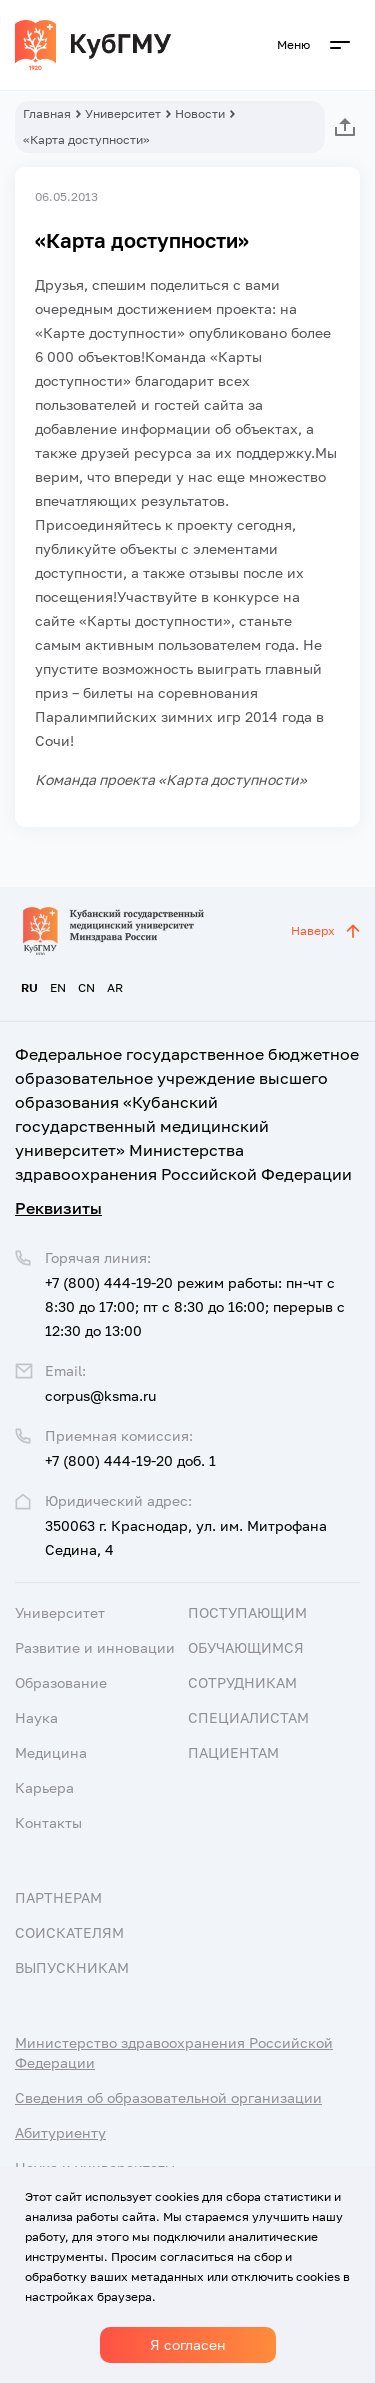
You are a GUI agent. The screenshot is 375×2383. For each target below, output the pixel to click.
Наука (36, 1717)
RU (29, 987)
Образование (61, 1682)
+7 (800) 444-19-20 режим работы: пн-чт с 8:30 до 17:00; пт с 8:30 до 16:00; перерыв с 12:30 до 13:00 (195, 1306)
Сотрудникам (242, 1682)
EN (58, 987)
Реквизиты (58, 1208)
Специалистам (248, 1717)
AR (115, 987)
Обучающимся (246, 1647)
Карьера (44, 1787)
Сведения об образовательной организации (168, 2097)
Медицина (51, 1752)
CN (86, 987)
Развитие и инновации (95, 1647)
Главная (47, 113)
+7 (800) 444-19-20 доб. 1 (130, 1460)
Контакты (48, 1822)
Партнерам (58, 1897)
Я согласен (188, 2344)
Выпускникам (72, 1967)
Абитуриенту (60, 2132)
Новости (200, 113)
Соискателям (69, 1932)
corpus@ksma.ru (100, 1395)
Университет (123, 113)
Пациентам (233, 1752)
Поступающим (247, 1612)
